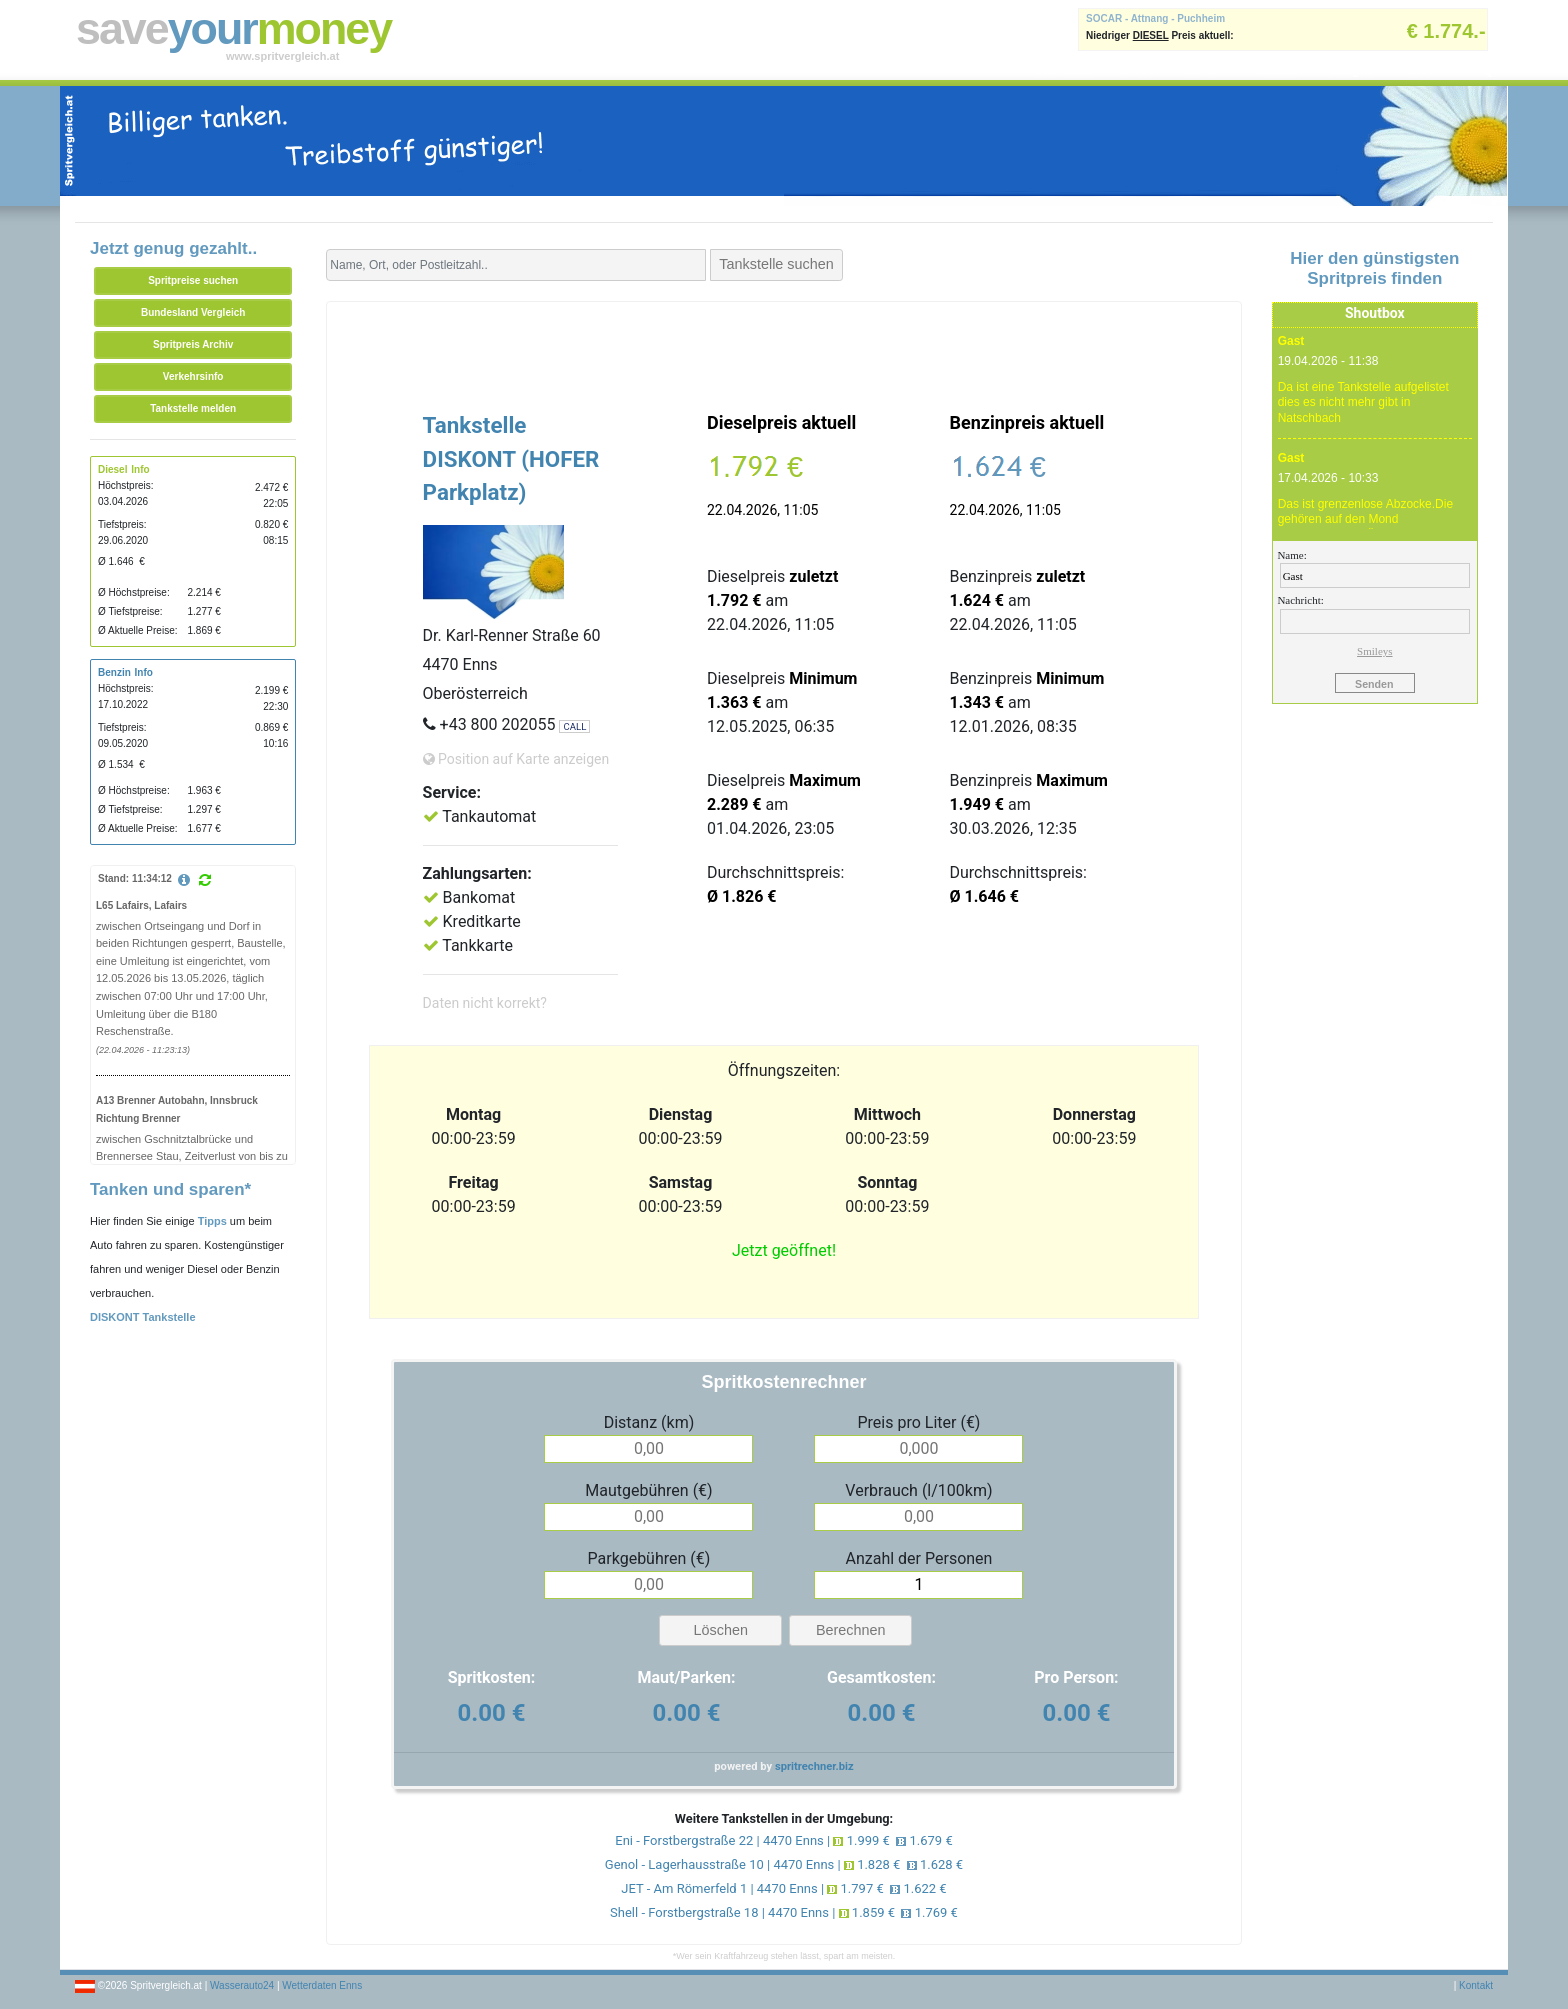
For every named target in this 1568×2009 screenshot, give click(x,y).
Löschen (721, 1630)
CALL (574, 726)
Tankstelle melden (193, 408)
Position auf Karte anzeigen (516, 759)
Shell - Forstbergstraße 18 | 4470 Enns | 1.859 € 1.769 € (784, 1912)
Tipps (212, 1221)
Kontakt (1476, 1985)
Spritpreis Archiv (193, 344)
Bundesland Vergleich (193, 312)
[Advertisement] (784, 352)
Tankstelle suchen (776, 264)
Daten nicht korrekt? (485, 1003)
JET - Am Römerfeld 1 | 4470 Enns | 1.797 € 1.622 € (783, 1888)
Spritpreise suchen (193, 280)
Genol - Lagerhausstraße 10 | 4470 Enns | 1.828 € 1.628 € (784, 1864)
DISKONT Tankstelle (143, 1317)
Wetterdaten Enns (322, 1985)
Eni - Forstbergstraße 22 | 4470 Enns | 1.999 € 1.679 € (783, 1840)
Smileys (1374, 651)
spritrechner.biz (814, 1766)
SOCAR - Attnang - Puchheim (1155, 18)
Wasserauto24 (242, 1985)
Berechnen (851, 1630)
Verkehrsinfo (193, 376)
